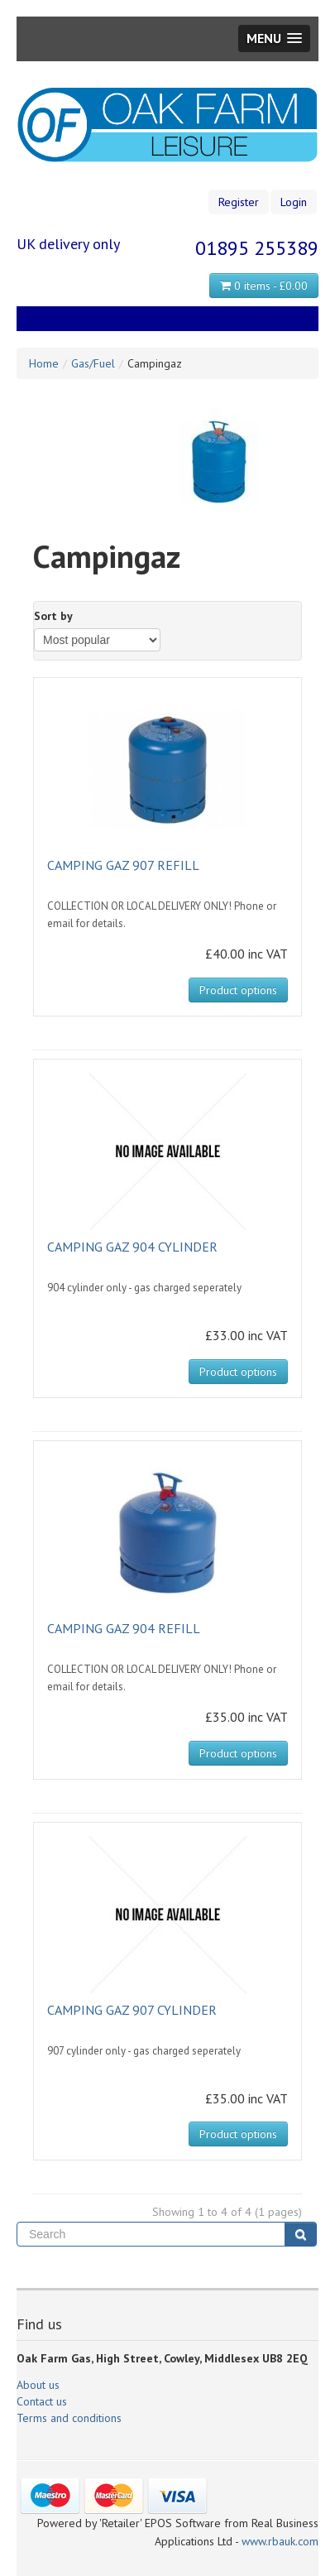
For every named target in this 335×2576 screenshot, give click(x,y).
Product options (238, 990)
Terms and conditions (69, 2417)
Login (293, 202)
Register (238, 202)
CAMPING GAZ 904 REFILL (123, 1628)
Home (44, 363)
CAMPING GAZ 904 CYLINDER (132, 1246)
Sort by (53, 615)
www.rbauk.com (280, 2541)
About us (38, 2384)
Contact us (42, 2401)
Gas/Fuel (93, 363)
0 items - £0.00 (264, 285)
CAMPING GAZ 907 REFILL (123, 865)
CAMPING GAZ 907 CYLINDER (132, 2010)
